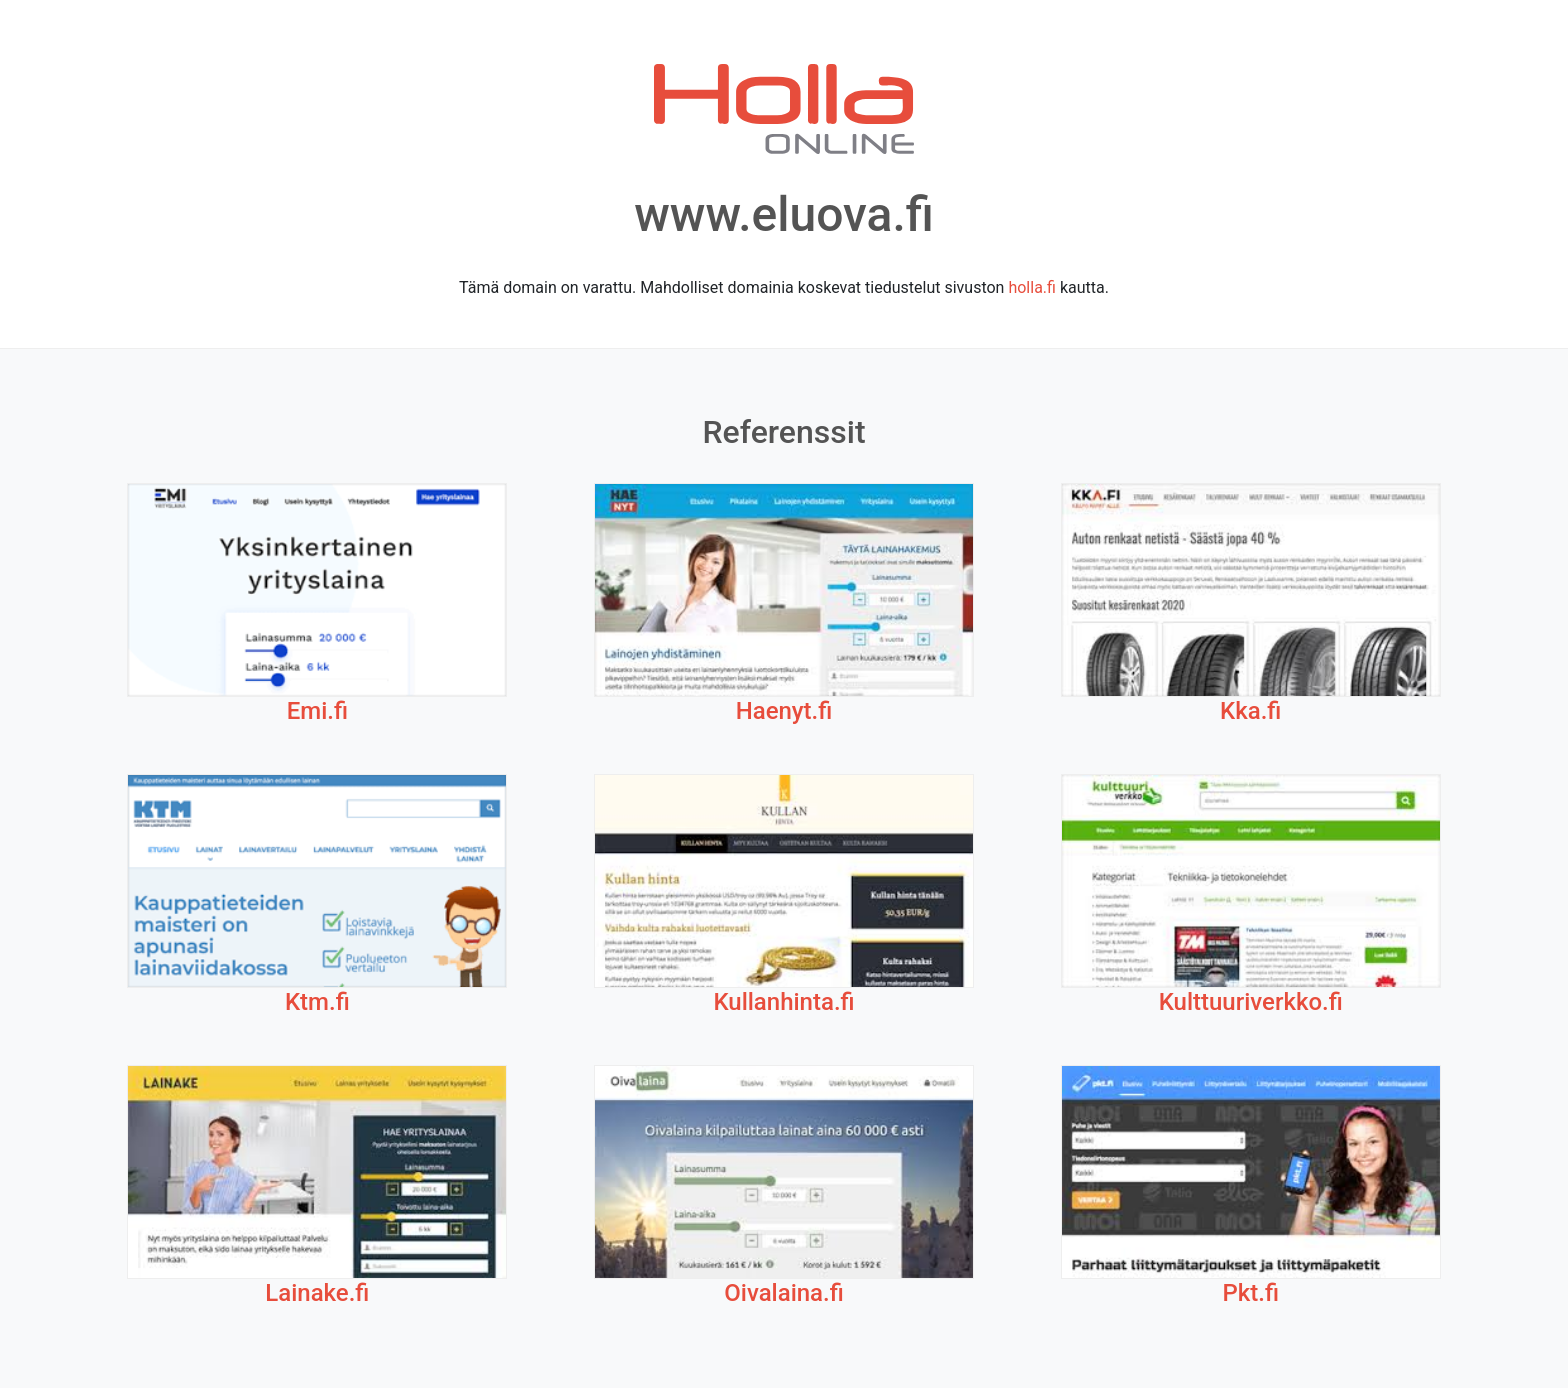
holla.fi (1032, 287)
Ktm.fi (317, 1002)
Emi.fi (317, 711)
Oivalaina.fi (783, 1293)
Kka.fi (1250, 711)
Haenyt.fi (784, 711)
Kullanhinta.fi (783, 1002)
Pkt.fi (1250, 1293)
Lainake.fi (317, 1293)
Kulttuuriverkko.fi (1251, 1002)
